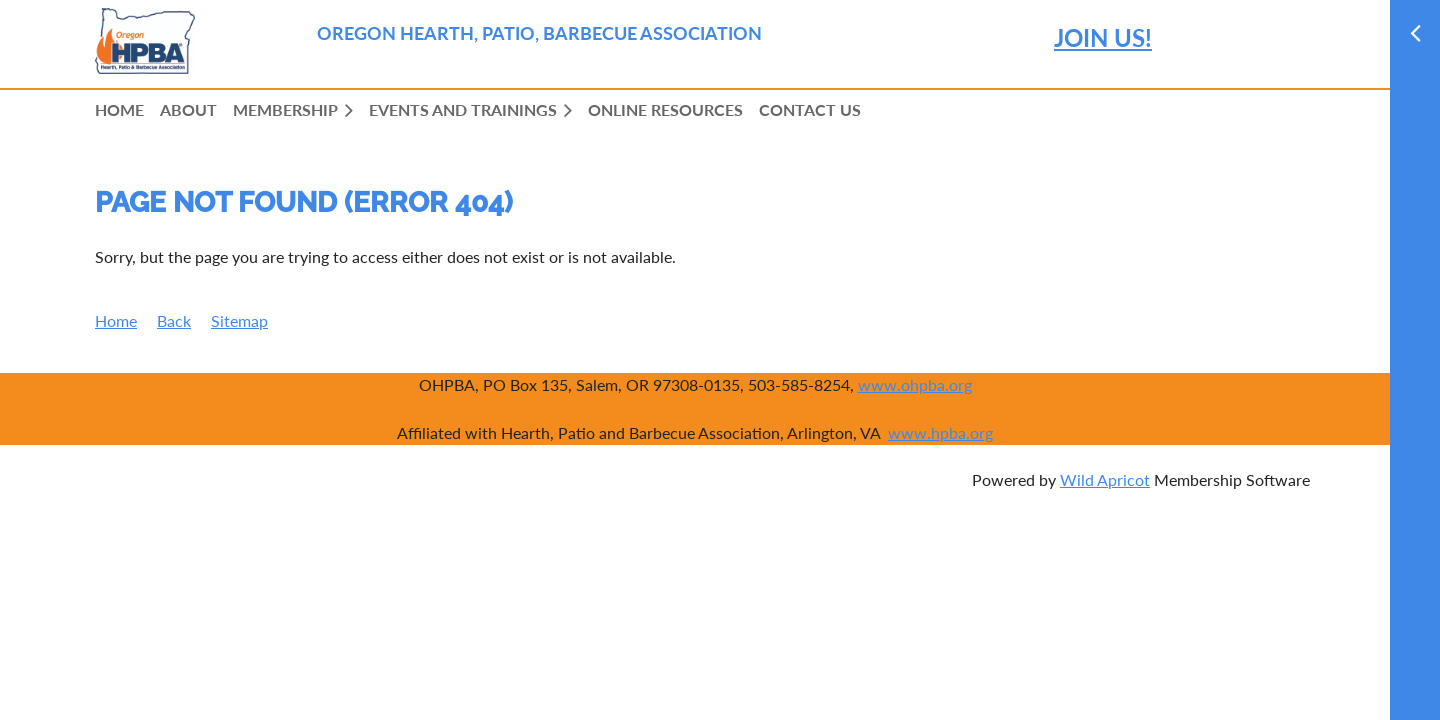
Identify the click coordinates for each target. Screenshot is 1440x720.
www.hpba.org (940, 432)
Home (116, 320)
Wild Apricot (1105, 479)
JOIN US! (1103, 37)
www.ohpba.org (915, 384)
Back (174, 320)
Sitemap (239, 320)
